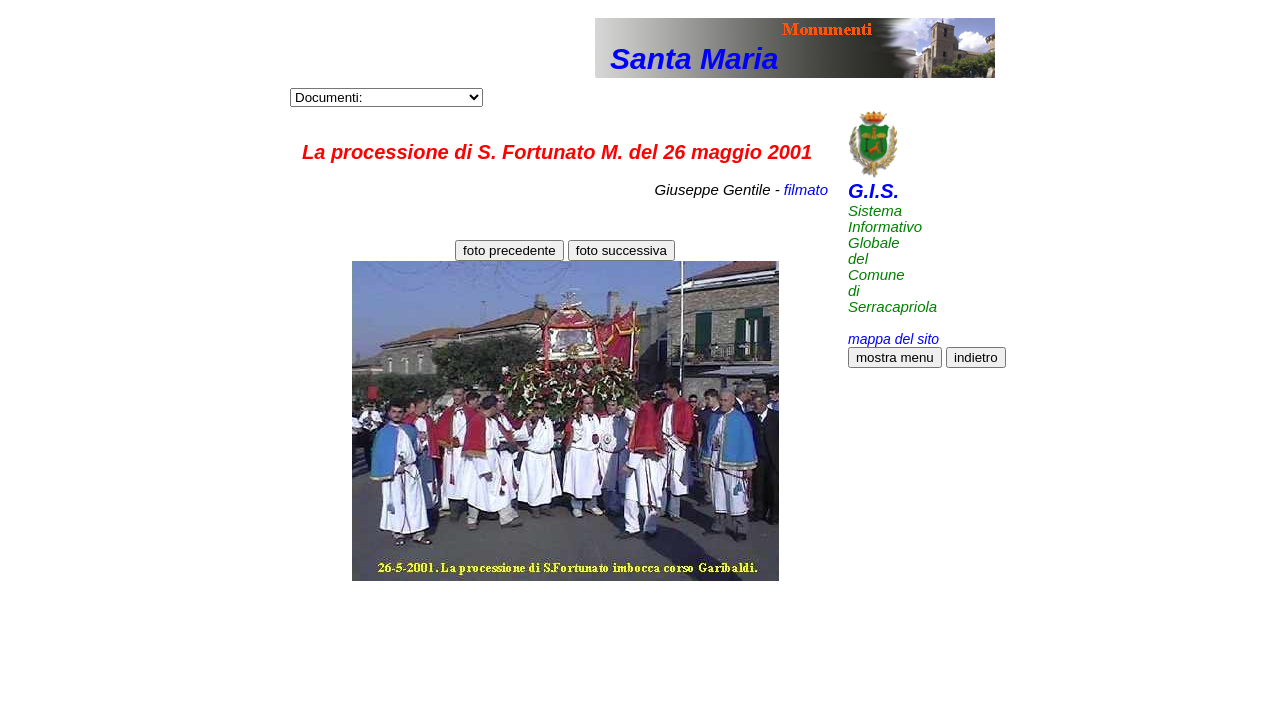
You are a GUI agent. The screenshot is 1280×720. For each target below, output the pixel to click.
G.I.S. (873, 191)
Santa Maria (694, 58)
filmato (806, 189)
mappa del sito (893, 339)
